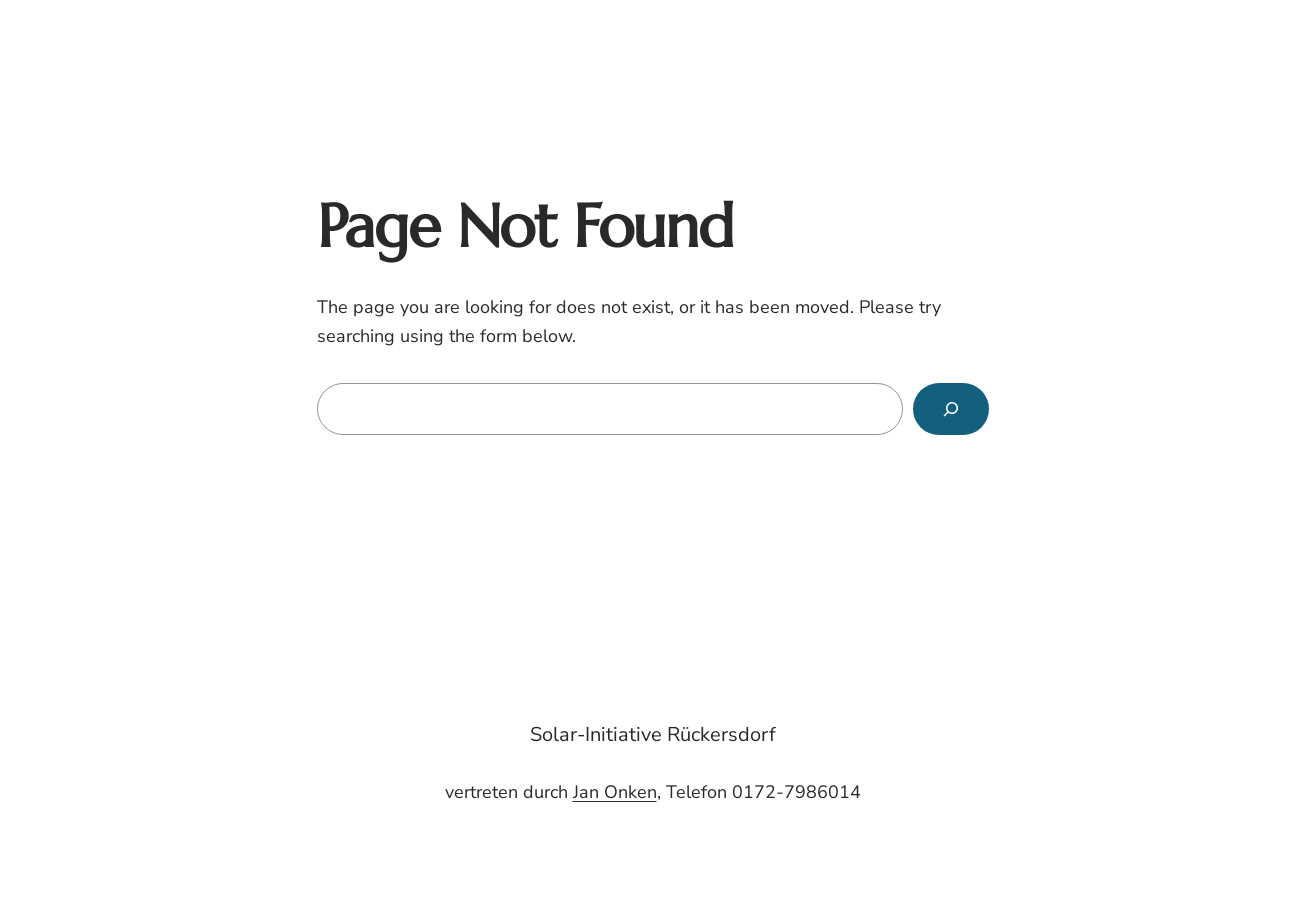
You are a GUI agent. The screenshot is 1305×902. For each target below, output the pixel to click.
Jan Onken (615, 792)
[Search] (951, 409)
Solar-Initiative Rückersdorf (653, 734)
